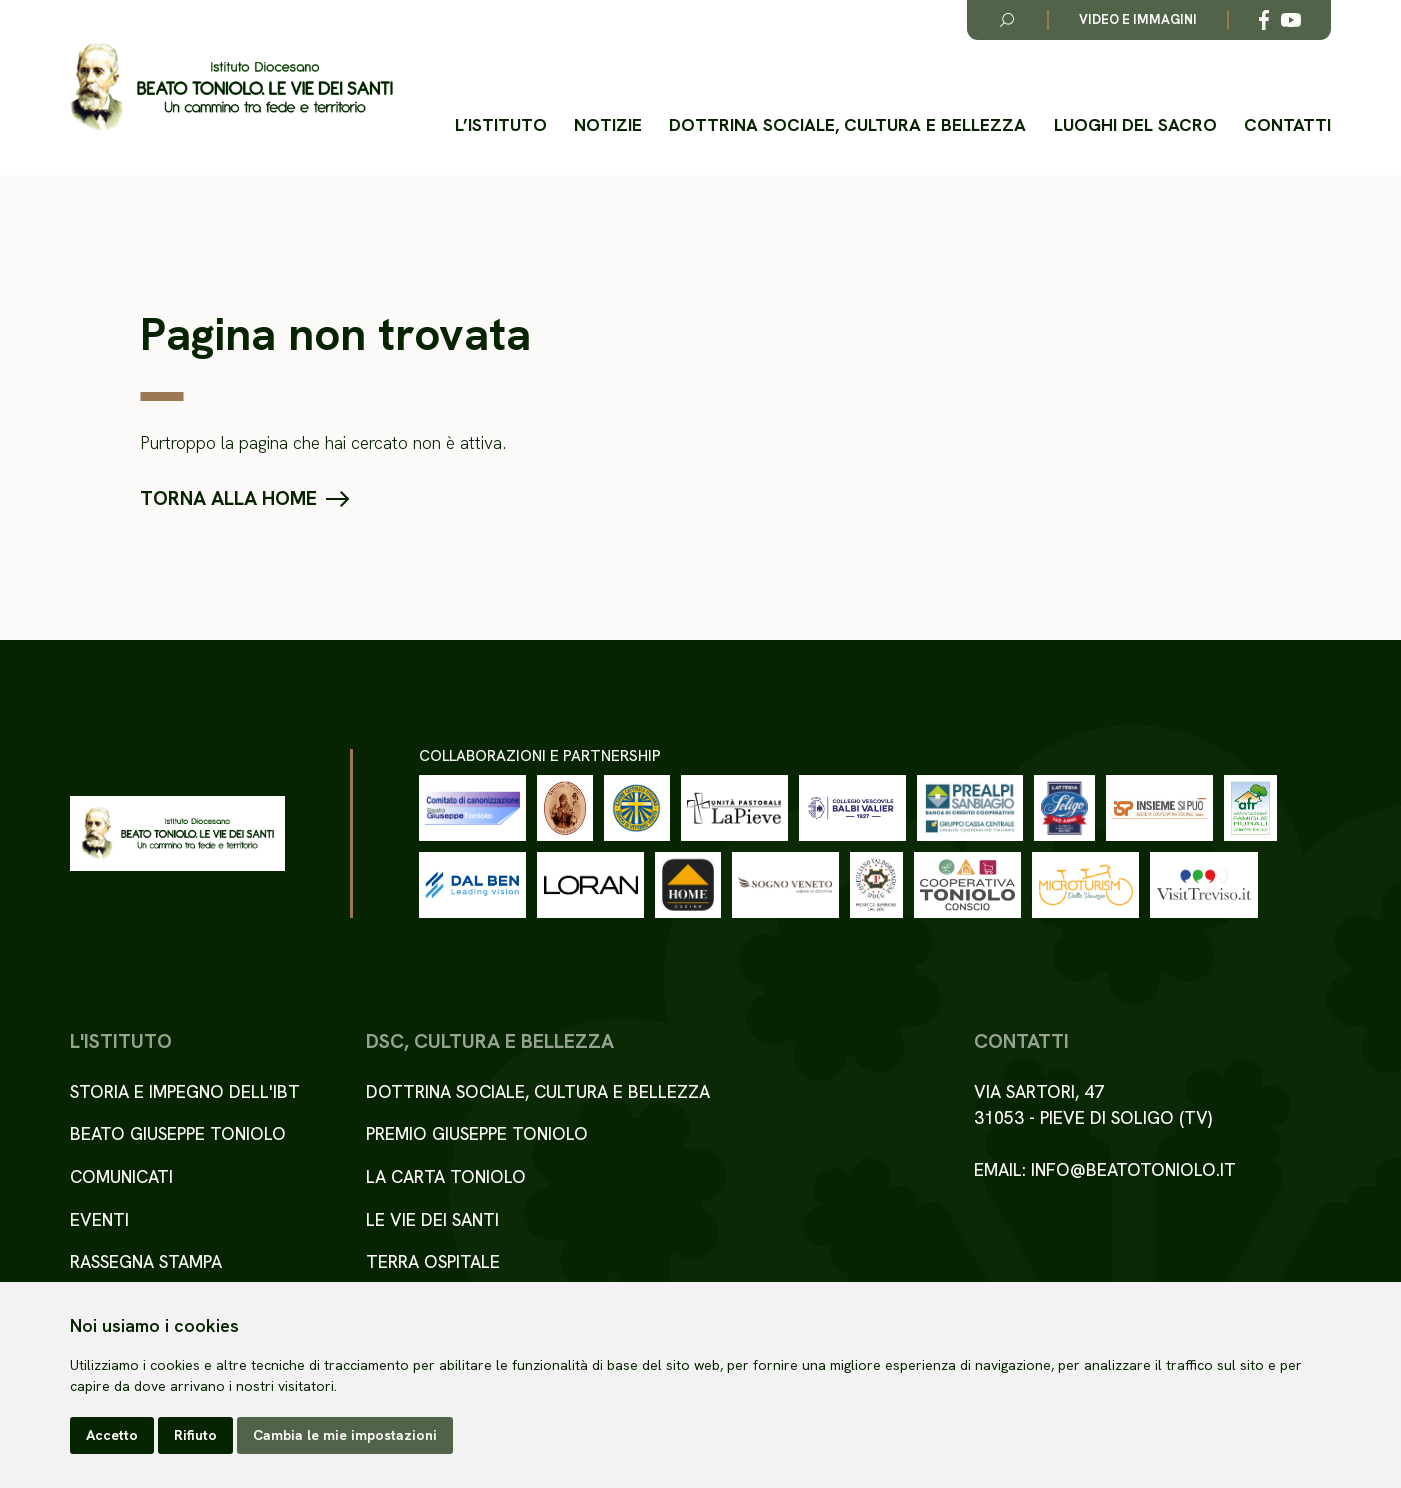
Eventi (99, 1219)
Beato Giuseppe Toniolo (178, 1133)
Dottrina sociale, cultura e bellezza (847, 124)
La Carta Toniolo (446, 1176)
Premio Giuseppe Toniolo (477, 1133)
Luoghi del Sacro (1135, 124)
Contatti (1287, 124)
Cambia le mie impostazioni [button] (345, 1435)
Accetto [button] (112, 1435)
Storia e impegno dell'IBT (185, 1091)
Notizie (608, 124)
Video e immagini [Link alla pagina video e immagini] (1138, 19)
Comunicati (121, 1176)
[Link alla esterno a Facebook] (1264, 20)
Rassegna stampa (146, 1261)
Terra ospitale (433, 1261)
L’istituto (501, 124)
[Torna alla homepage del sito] (231, 88)
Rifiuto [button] (195, 1435)
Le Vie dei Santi (432, 1219)
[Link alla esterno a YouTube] (1291, 20)
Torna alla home (228, 499)
